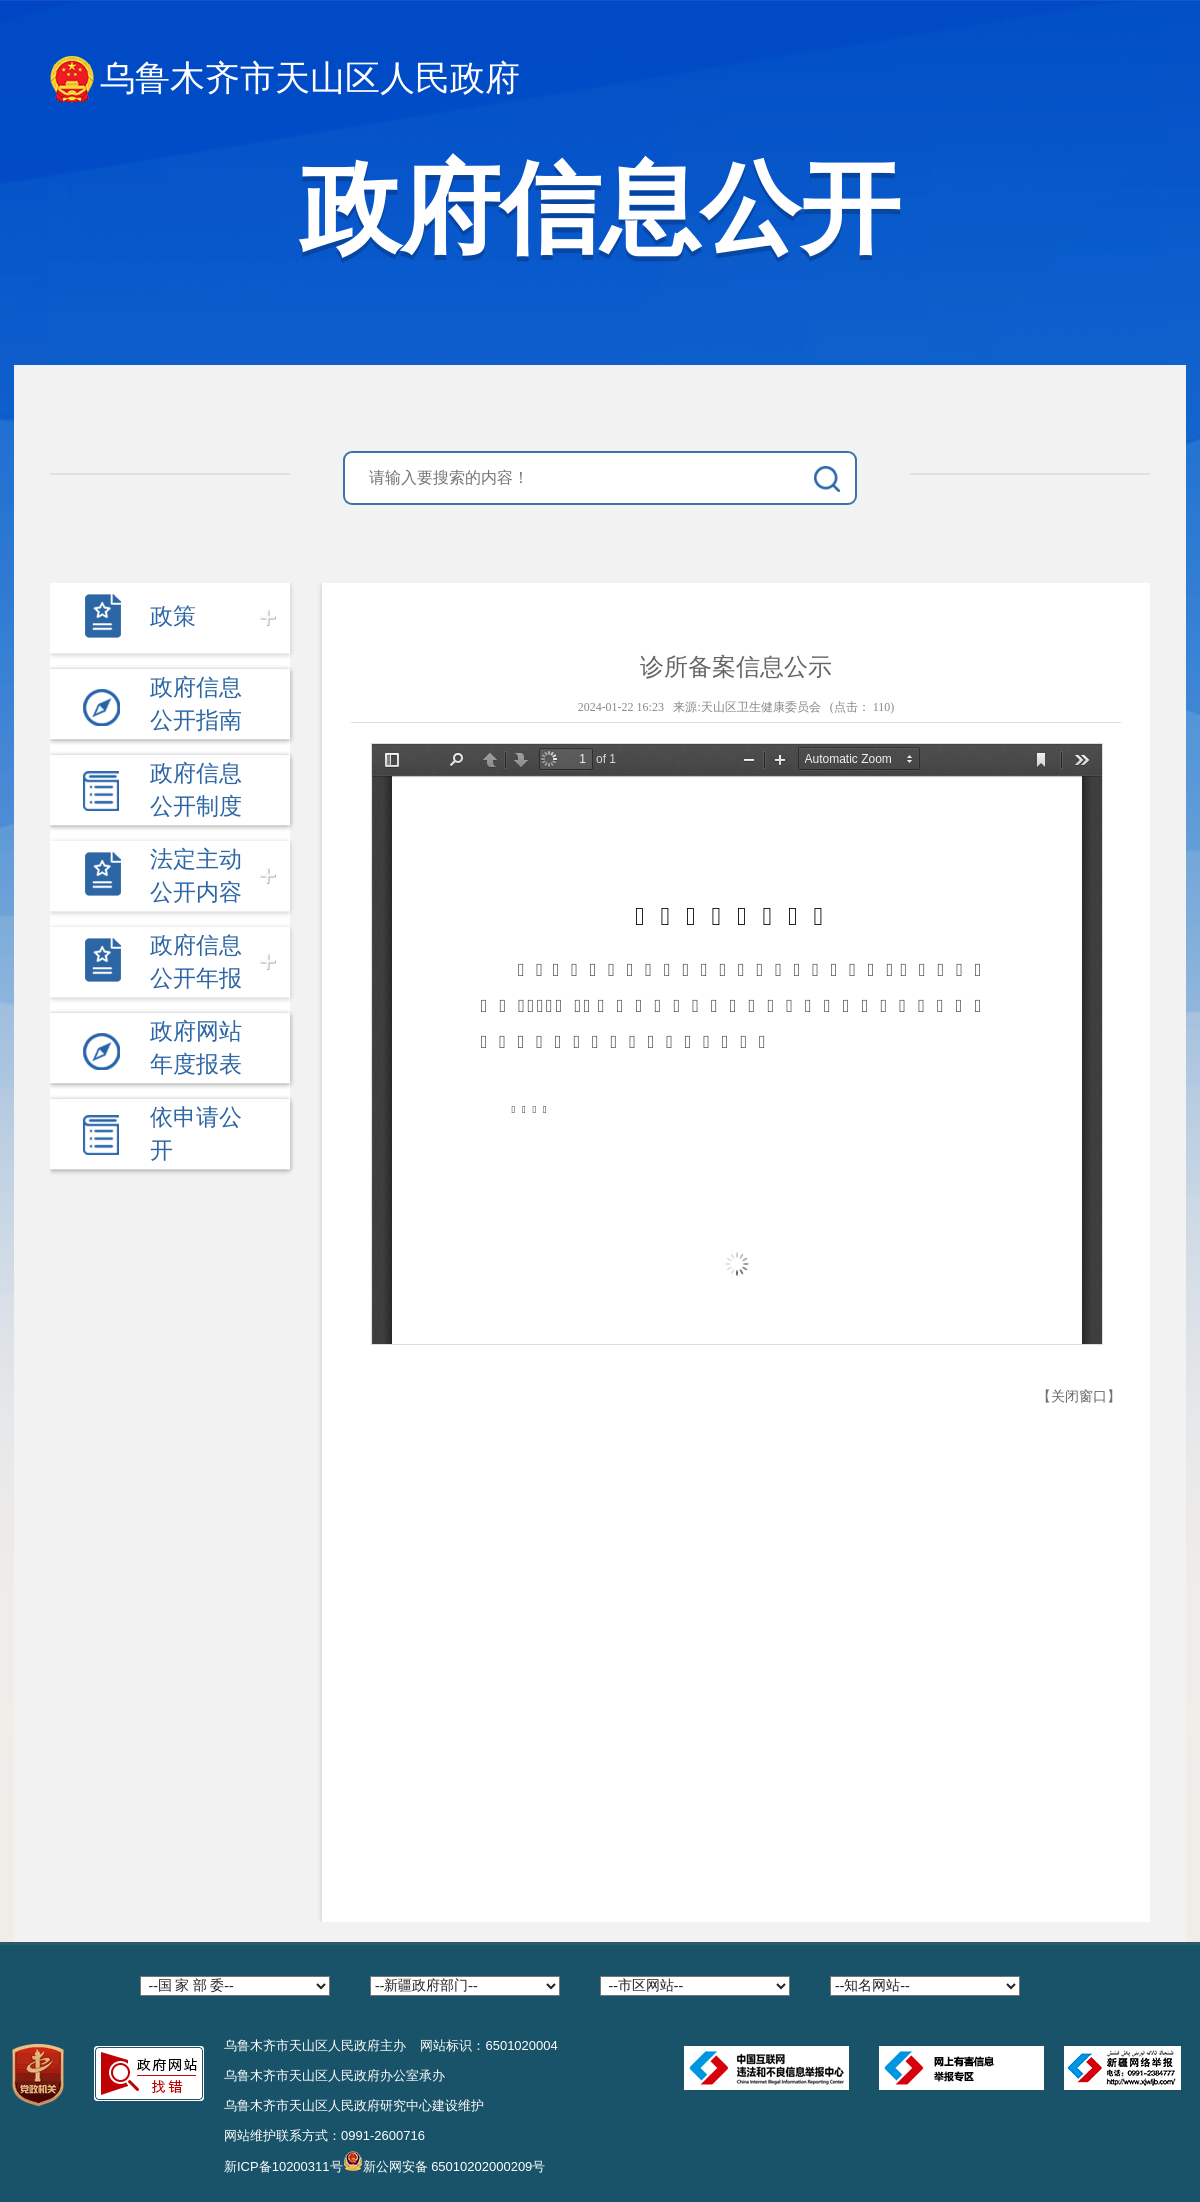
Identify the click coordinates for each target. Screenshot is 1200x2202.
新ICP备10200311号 (283, 2166)
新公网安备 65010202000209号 (444, 2161)
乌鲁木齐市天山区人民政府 (285, 79)
